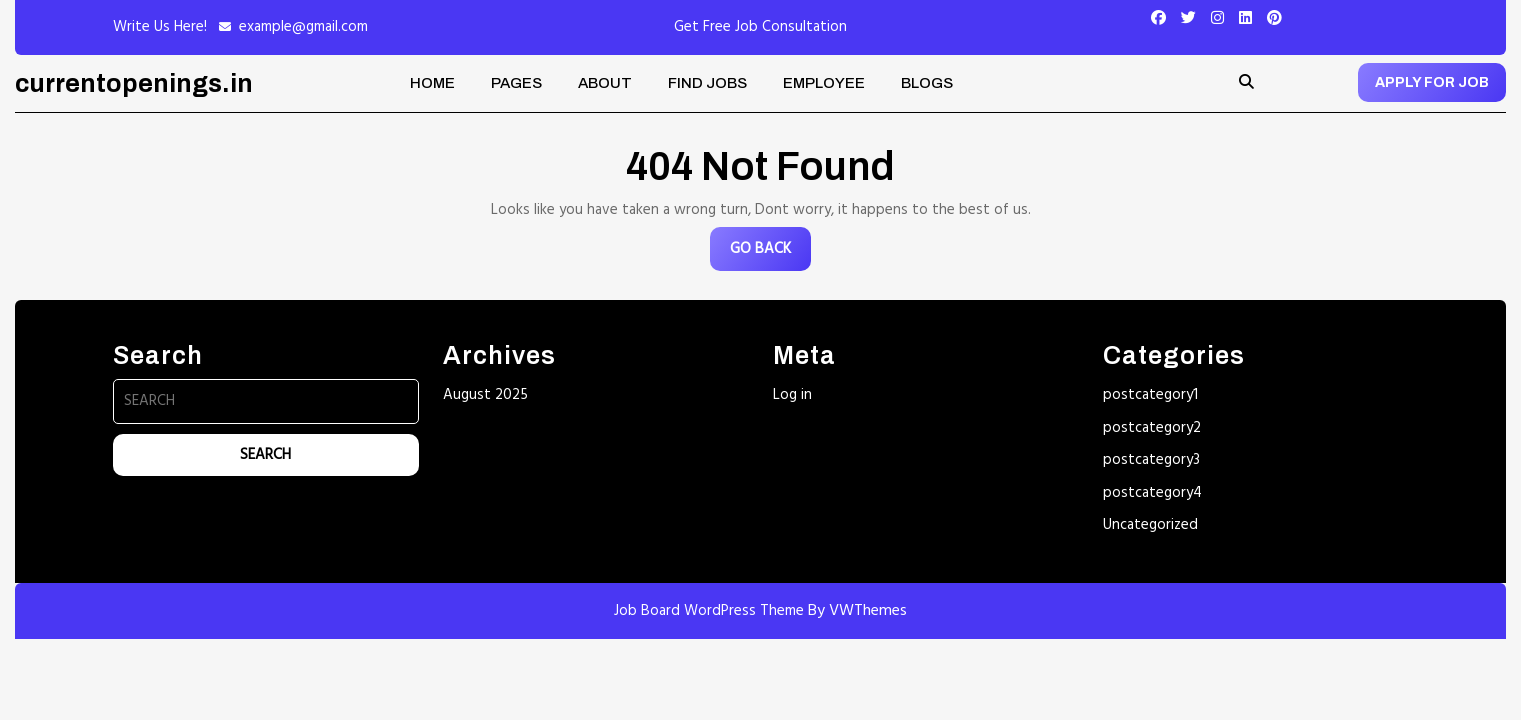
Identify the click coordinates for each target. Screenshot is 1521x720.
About (605, 83)
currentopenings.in (134, 83)
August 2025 (485, 395)
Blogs (927, 83)
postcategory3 (1151, 460)
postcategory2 (1152, 428)
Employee (824, 83)
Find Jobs (707, 83)
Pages (516, 83)
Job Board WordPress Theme (709, 611)
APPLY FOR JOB (1432, 82)
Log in (792, 395)
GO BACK (770, 253)
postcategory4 (1152, 493)
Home (432, 83)
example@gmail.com (303, 27)
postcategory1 (1150, 395)
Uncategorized (1150, 525)
